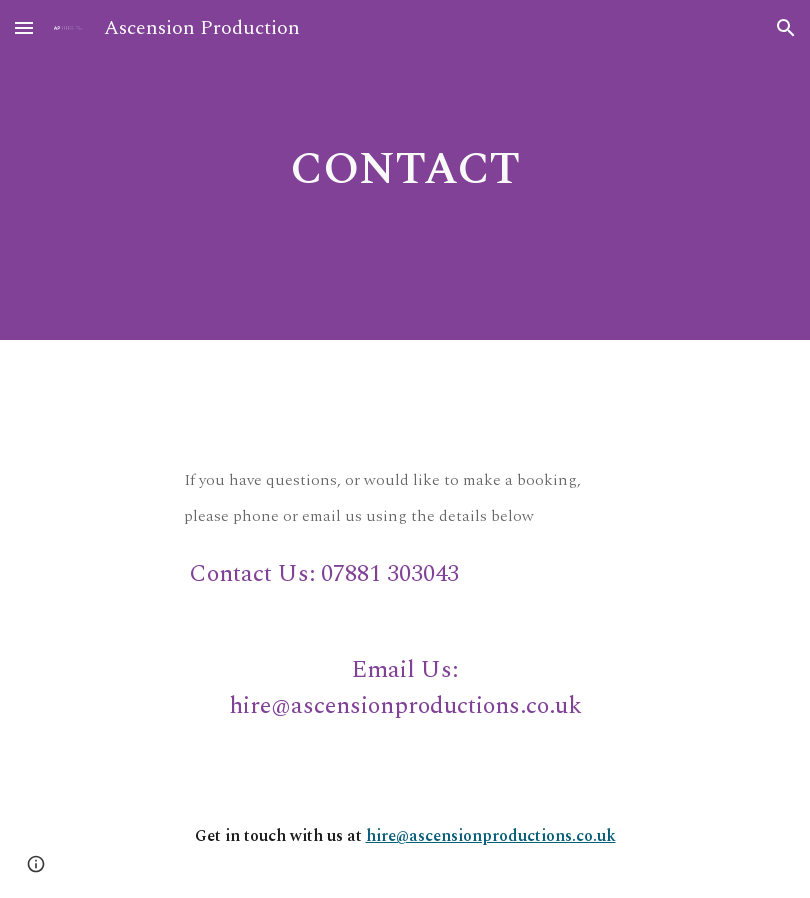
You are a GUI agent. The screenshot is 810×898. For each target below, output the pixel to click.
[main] (405, 170)
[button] (24, 27)
